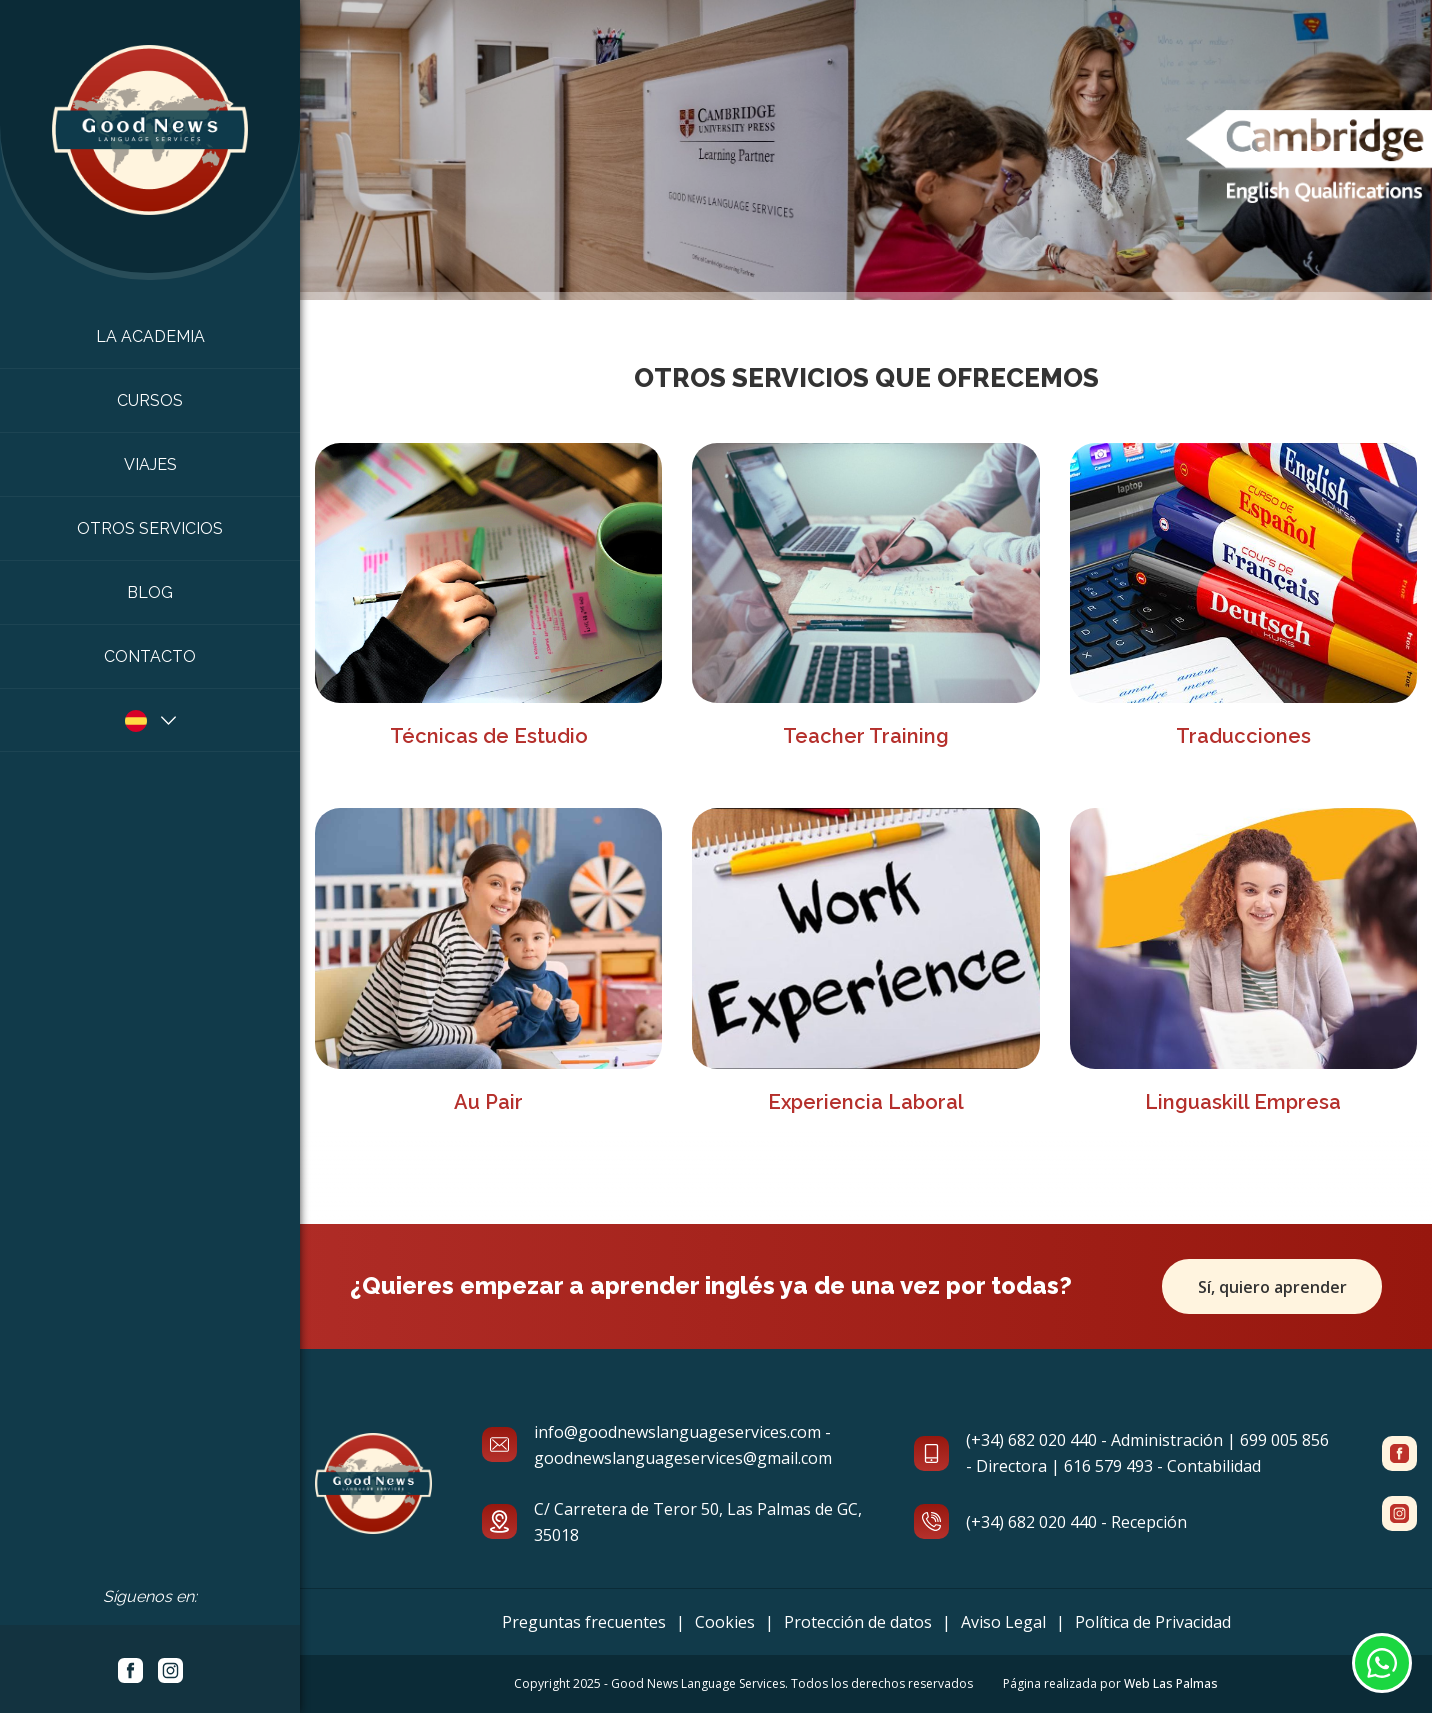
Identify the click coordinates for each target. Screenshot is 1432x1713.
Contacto (150, 656)
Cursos (150, 400)
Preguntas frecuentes (584, 1622)
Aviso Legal (1003, 1622)
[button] (150, 720)
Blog (150, 592)
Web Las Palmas (1171, 1683)
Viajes (150, 464)
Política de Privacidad (1153, 1622)
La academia (150, 336)
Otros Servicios (150, 528)
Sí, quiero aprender (1272, 1286)
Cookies (725, 1622)
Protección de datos (858, 1622)
